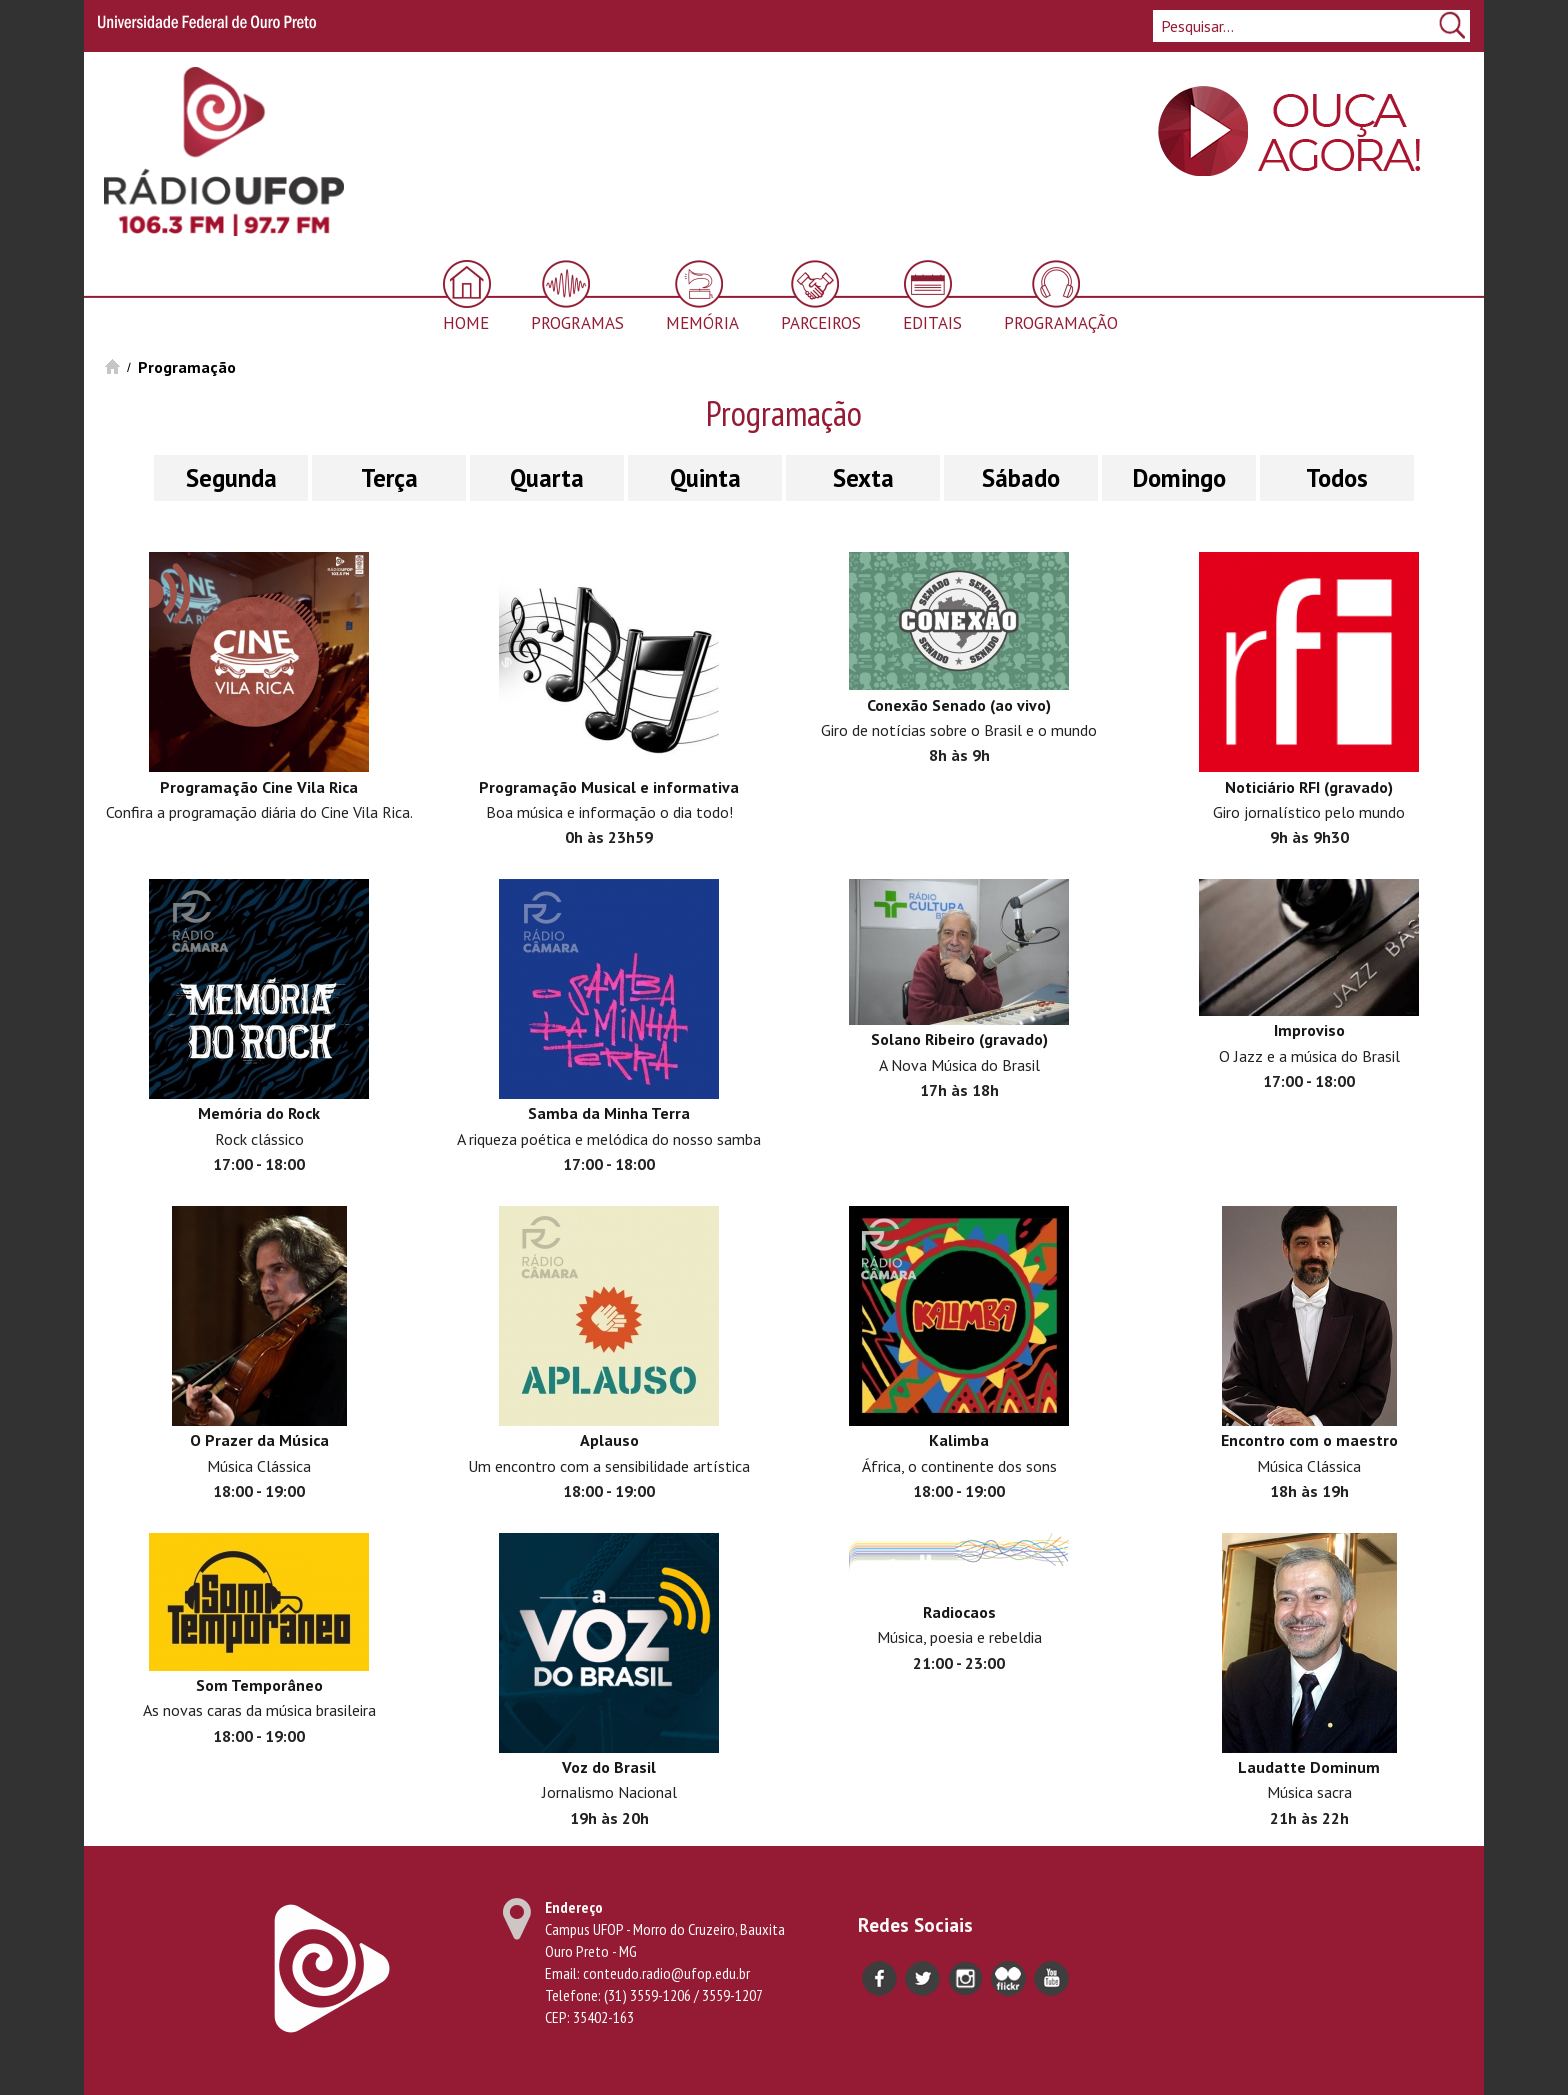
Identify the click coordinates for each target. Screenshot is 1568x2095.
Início (112, 366)
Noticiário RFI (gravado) (1309, 787)
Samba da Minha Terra (609, 1113)
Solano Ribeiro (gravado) (959, 1039)
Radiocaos (959, 1612)
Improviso (1309, 1030)
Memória (702, 323)
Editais (932, 323)
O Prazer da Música (259, 1440)
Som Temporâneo (259, 1685)
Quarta (547, 478)
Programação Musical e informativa (609, 787)
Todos (1337, 478)
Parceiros (821, 323)
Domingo (1179, 478)
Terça (389, 478)
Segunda (231, 478)
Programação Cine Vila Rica (259, 787)
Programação (1061, 323)
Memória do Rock (259, 1113)
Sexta (863, 478)
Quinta (705, 478)
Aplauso (609, 1440)
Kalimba (959, 1440)
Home (466, 323)
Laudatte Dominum (1309, 1767)
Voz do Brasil (609, 1767)
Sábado (1021, 478)
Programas (577, 323)
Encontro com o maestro (1309, 1440)
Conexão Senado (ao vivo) (959, 705)
